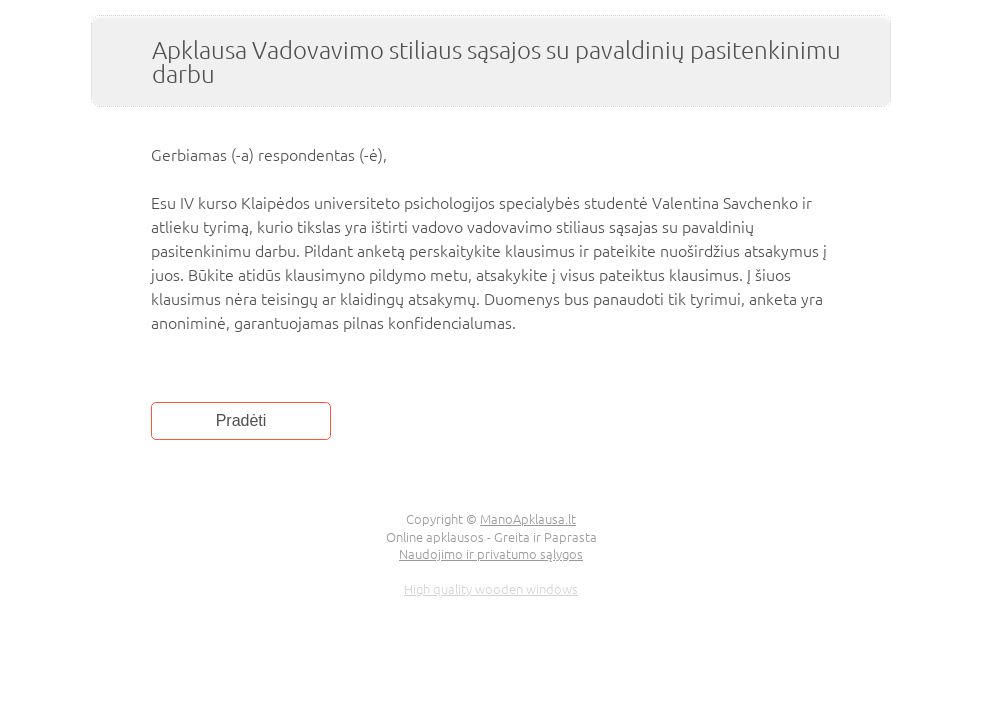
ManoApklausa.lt (528, 518)
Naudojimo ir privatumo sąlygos (491, 553)
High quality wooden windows (491, 588)
